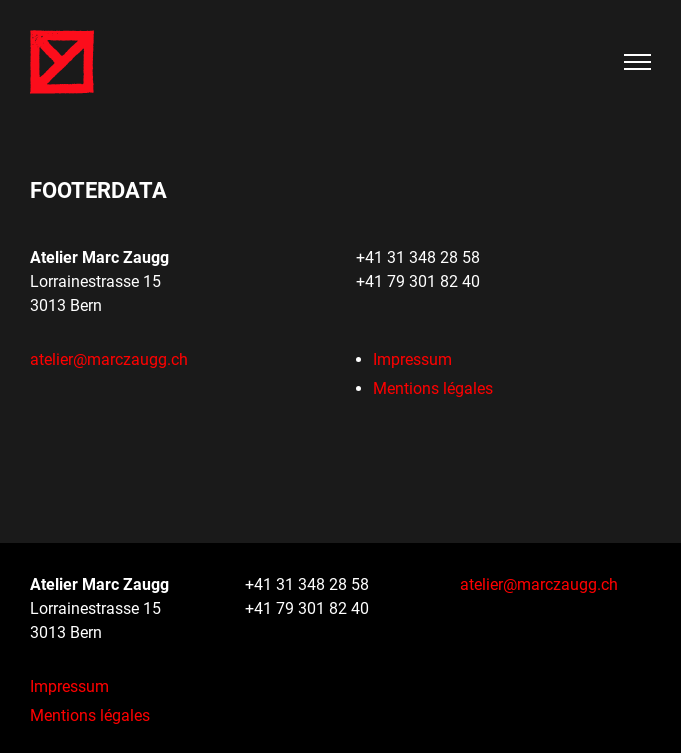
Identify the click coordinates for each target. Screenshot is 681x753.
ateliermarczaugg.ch (109, 359)
